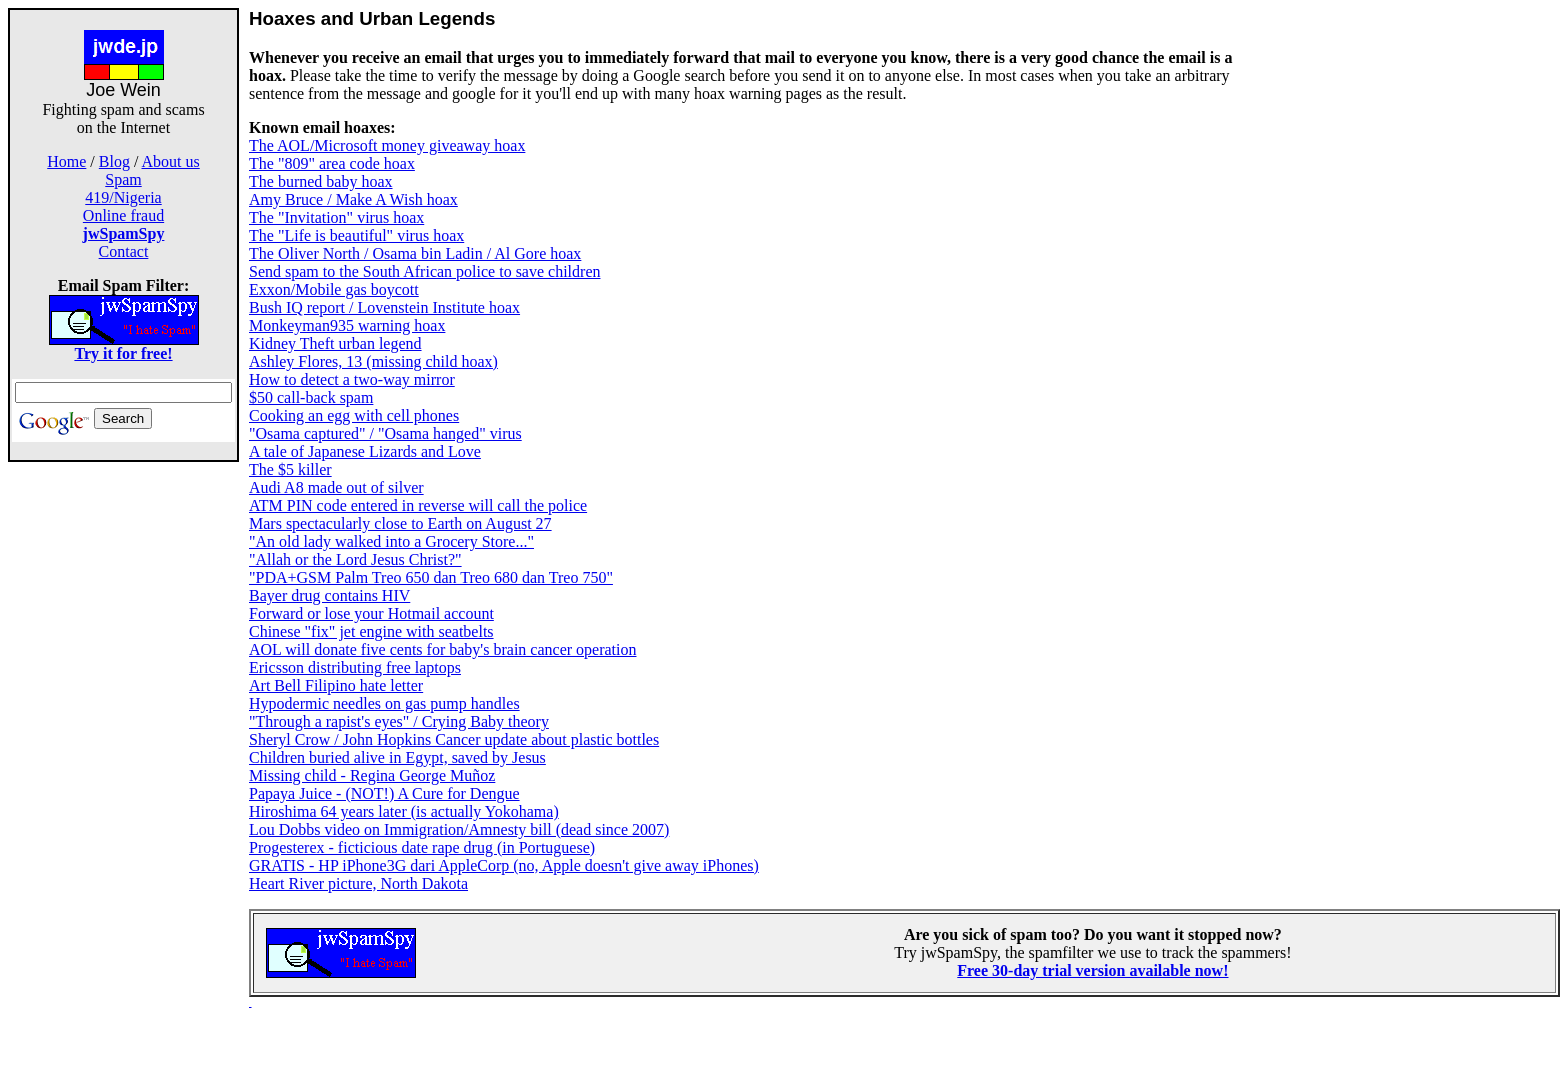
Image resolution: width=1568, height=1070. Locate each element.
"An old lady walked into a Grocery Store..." (391, 541)
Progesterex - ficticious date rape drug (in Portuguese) (422, 847)
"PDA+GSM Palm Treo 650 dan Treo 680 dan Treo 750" (431, 577)
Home (66, 161)
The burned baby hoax (321, 181)
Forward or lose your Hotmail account (371, 613)
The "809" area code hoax (332, 163)
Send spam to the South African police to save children (424, 271)
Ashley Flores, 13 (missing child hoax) (373, 361)
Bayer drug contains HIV (329, 595)
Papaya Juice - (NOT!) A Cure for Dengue (384, 793)
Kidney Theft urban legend (335, 343)
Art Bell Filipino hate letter (336, 685)
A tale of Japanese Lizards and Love (365, 451)
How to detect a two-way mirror (352, 379)
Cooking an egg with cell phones (354, 415)
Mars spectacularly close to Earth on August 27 (400, 523)
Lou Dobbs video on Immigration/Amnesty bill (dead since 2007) (459, 829)
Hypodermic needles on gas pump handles (384, 703)
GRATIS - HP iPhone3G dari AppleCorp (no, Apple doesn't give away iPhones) (504, 865)
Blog (114, 161)
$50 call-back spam (311, 397)
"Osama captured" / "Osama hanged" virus (385, 433)
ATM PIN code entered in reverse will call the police (418, 505)
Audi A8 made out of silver (336, 487)
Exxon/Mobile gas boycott (334, 289)
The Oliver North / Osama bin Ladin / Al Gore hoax (415, 253)
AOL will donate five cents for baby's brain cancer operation (442, 649)
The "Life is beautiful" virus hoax (356, 235)
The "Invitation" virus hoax (336, 217)
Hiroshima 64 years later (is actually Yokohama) (404, 811)
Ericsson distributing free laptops (355, 667)
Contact (124, 251)
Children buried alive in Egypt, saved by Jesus (397, 757)
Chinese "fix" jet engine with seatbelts (371, 631)
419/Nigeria (123, 197)
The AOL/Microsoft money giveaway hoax (387, 145)
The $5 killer (290, 469)
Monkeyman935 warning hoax (347, 325)
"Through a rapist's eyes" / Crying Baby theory (399, 721)
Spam (123, 179)
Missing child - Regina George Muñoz (372, 775)
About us (171, 161)
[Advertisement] (124, 762)
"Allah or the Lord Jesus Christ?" (355, 559)
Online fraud (123, 215)
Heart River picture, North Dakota (358, 883)
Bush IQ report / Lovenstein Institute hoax (384, 307)
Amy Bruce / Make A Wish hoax (353, 199)
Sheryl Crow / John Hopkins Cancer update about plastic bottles (454, 739)
